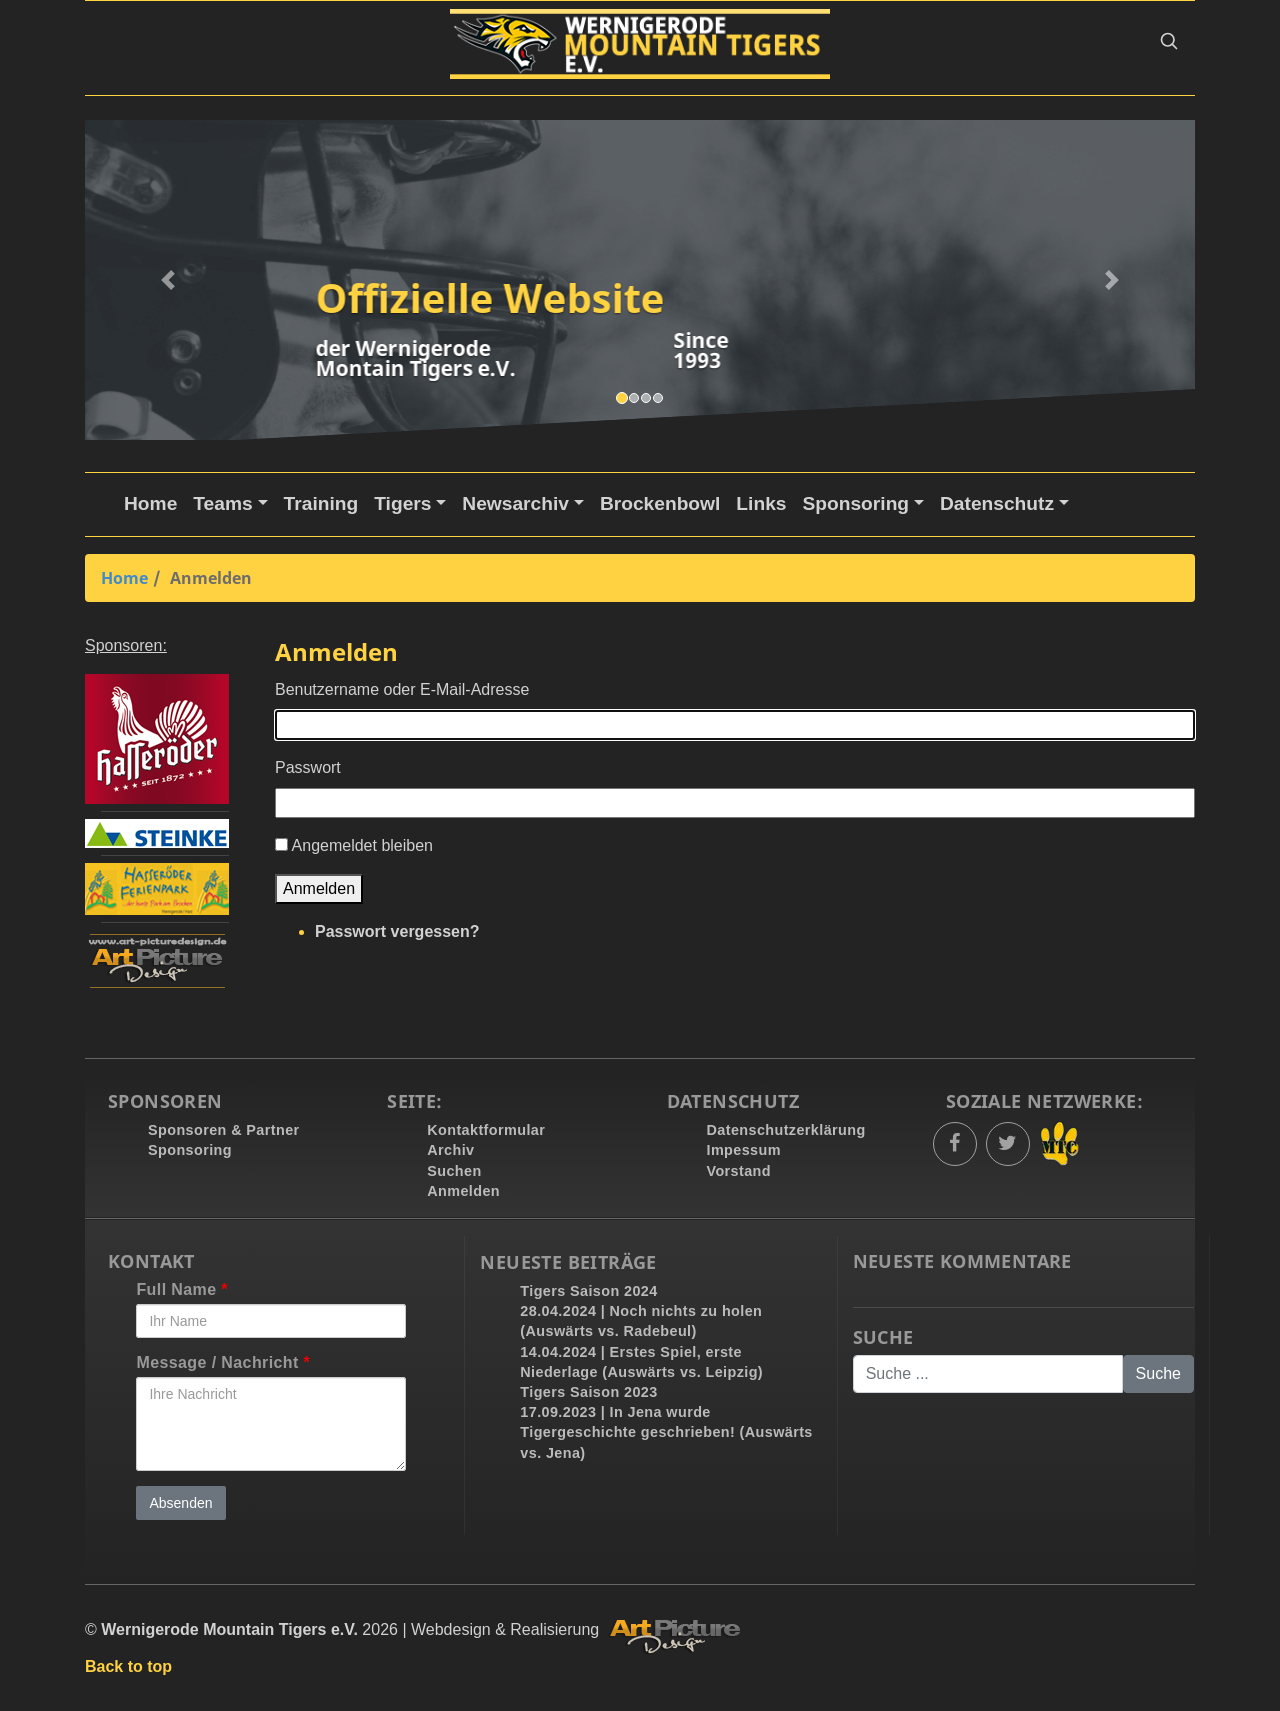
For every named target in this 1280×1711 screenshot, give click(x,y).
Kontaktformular (486, 1130)
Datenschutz (997, 503)
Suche (883, 1337)
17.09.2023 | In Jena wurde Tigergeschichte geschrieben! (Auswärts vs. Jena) (666, 1432)
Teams (222, 503)
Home (150, 503)
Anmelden (319, 888)
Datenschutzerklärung (786, 1130)
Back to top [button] (128, 1666)
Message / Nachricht (223, 1362)
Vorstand (739, 1171)
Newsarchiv (515, 503)
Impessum (744, 1150)
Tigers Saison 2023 (588, 1392)
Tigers (402, 503)
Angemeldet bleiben (362, 845)
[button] (1169, 44)
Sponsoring (855, 503)
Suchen (454, 1171)
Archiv (450, 1150)
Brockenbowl (660, 503)
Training (321, 503)
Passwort (308, 767)
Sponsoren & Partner (224, 1130)
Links (761, 503)
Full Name (182, 1289)
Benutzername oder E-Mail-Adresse (402, 689)
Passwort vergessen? (397, 931)
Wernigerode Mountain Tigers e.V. (229, 1629)
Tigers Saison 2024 (588, 1291)
